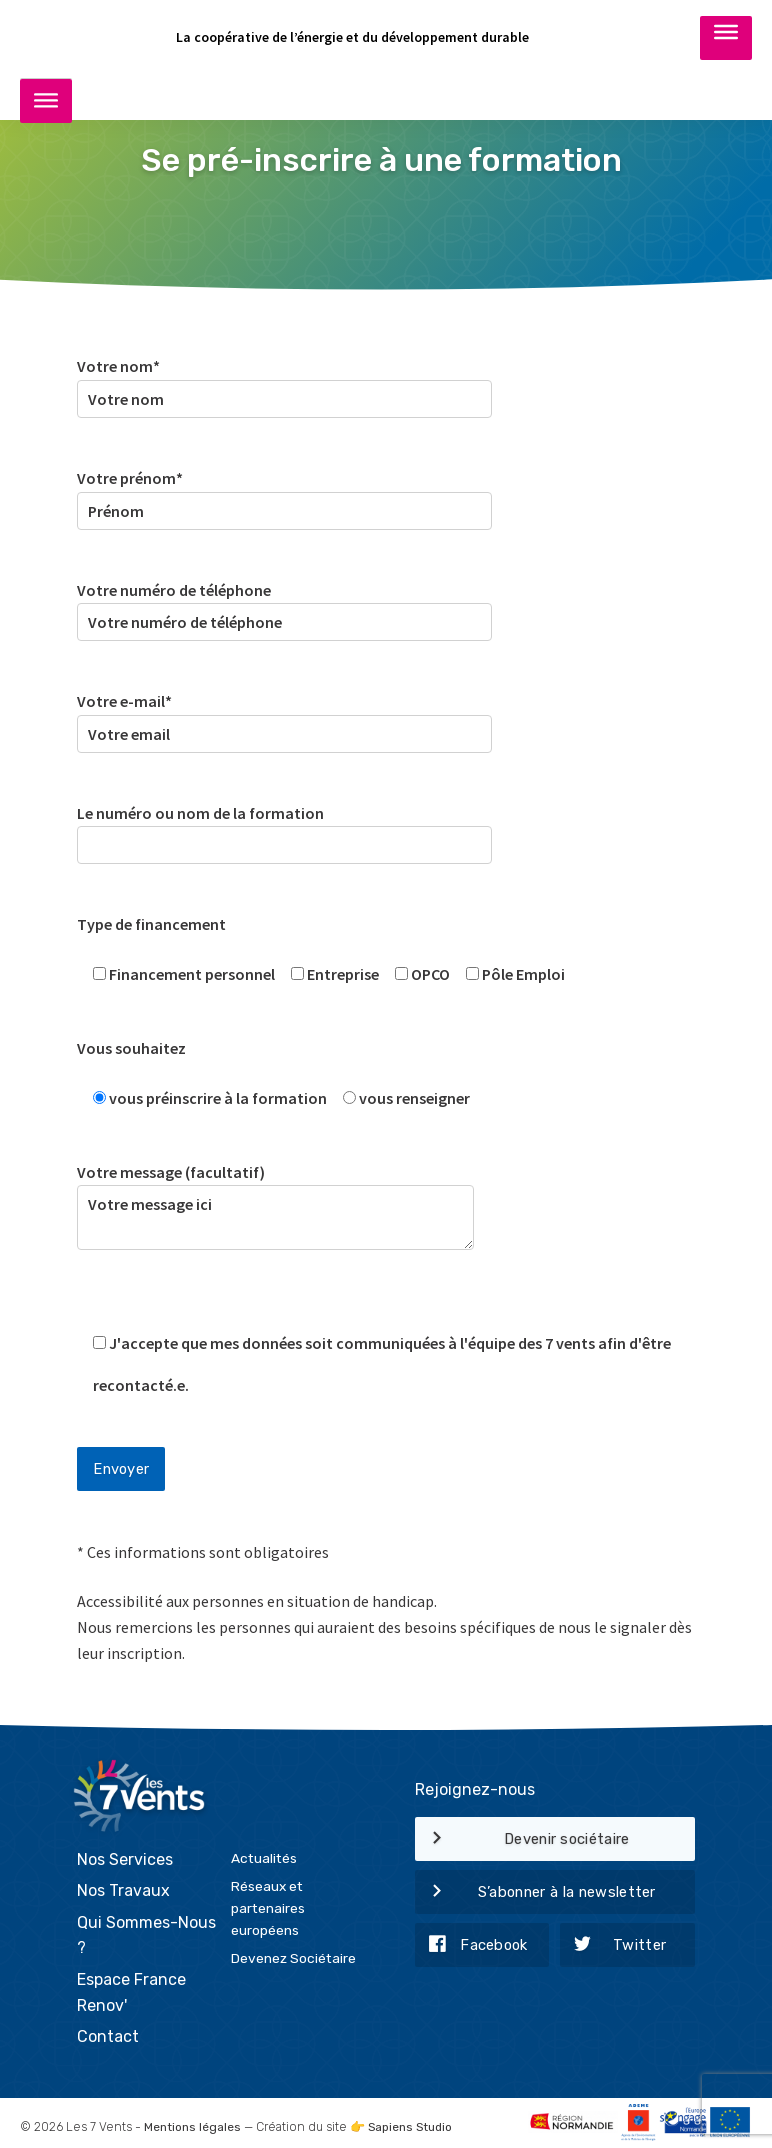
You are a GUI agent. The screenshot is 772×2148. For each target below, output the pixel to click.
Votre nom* (284, 382)
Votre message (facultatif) (275, 1220)
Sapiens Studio (413, 2121)
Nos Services (125, 1853)
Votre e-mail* (284, 717)
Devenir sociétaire (522, 1840)
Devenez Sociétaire (293, 1952)
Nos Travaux (123, 1885)
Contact (108, 2031)
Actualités (264, 1852)
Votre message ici (275, 1217)
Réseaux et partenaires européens (268, 1902)
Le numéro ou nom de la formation (284, 829)
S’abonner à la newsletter (535, 1893)
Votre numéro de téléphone (284, 606)
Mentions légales (193, 2121)
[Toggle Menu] (726, 37)
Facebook (471, 1946)
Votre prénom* (284, 494)
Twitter (613, 1946)
